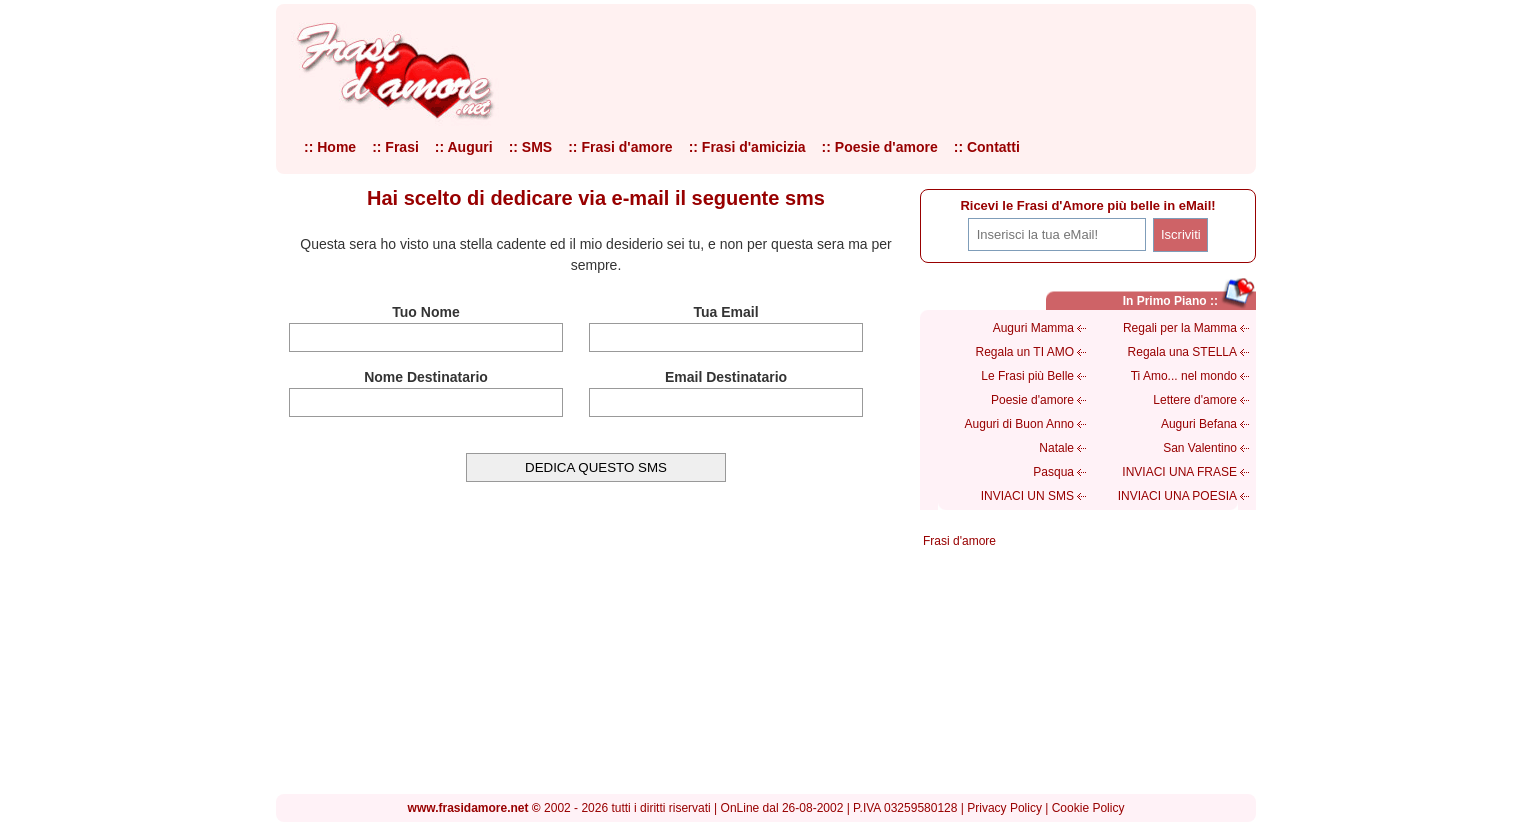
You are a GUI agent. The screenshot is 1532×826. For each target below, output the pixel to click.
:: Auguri (464, 147)
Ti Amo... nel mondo (1184, 376)
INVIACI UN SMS (1027, 496)
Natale (1056, 448)
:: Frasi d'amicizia (747, 147)
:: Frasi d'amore (620, 147)
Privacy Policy (1004, 808)
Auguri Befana (1199, 424)
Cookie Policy (1088, 808)
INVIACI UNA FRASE (1179, 472)
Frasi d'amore (959, 541)
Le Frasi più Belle (1027, 376)
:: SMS (531, 147)
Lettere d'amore (1195, 400)
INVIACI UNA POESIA (1177, 496)
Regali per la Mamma (1180, 328)
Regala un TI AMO (1025, 352)
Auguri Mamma (1033, 328)
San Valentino (1200, 448)
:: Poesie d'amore (880, 147)
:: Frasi (395, 147)
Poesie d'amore (1032, 400)
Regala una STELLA (1182, 352)
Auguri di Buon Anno (1019, 424)
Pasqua (1053, 472)
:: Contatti (987, 147)
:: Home (330, 147)
